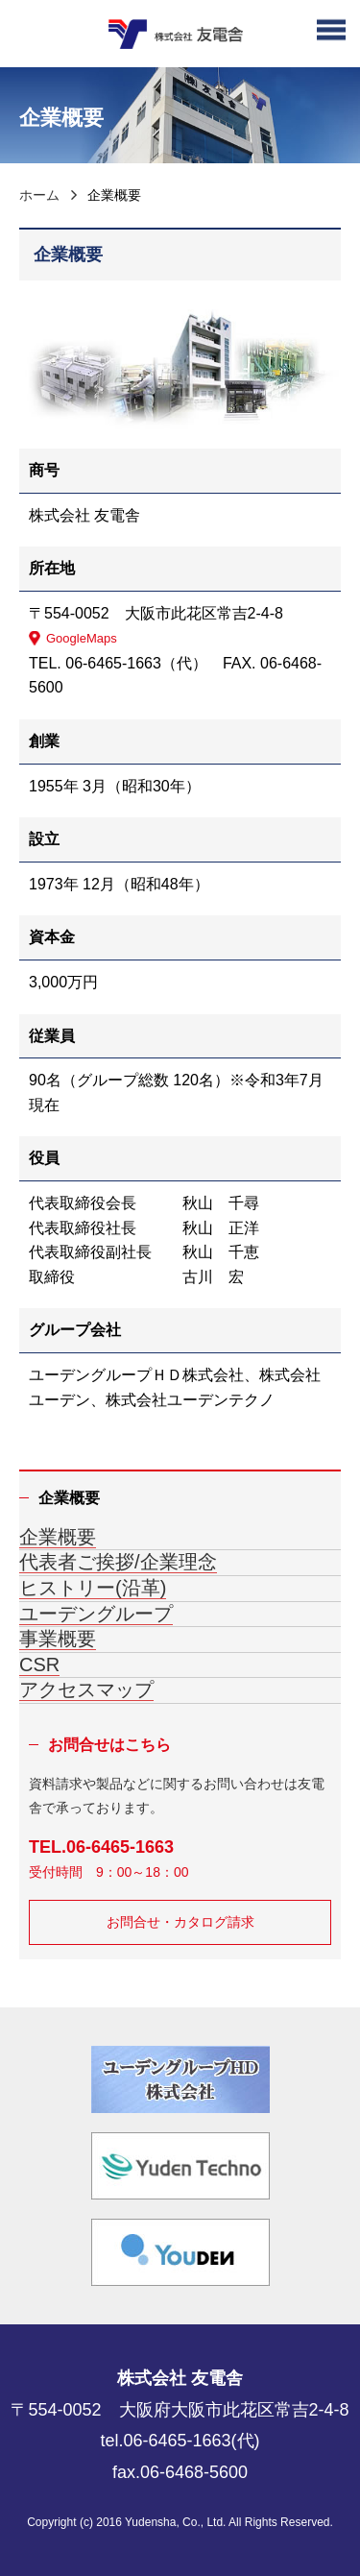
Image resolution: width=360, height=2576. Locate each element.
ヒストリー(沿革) (92, 1587)
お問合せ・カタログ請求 (180, 1922)
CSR (39, 1664)
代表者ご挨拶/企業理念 (118, 1561)
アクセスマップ (86, 1689)
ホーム (39, 195)
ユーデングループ (96, 1613)
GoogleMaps (81, 638)
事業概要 (57, 1638)
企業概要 (57, 1536)
